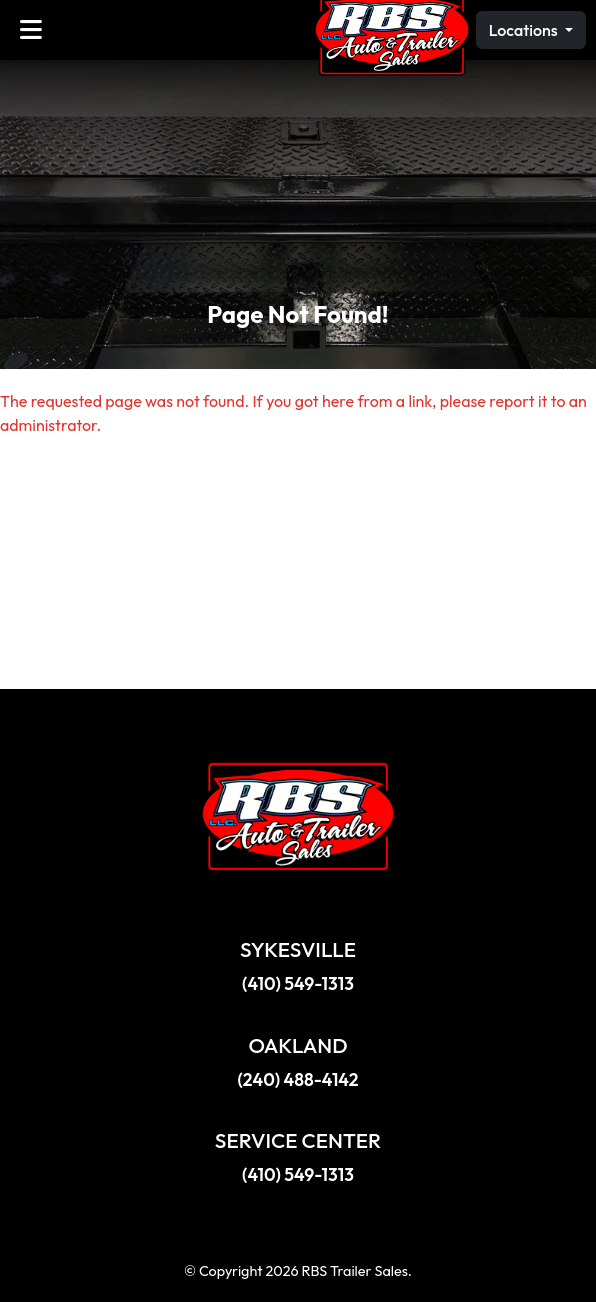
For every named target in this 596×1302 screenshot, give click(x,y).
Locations (525, 30)
